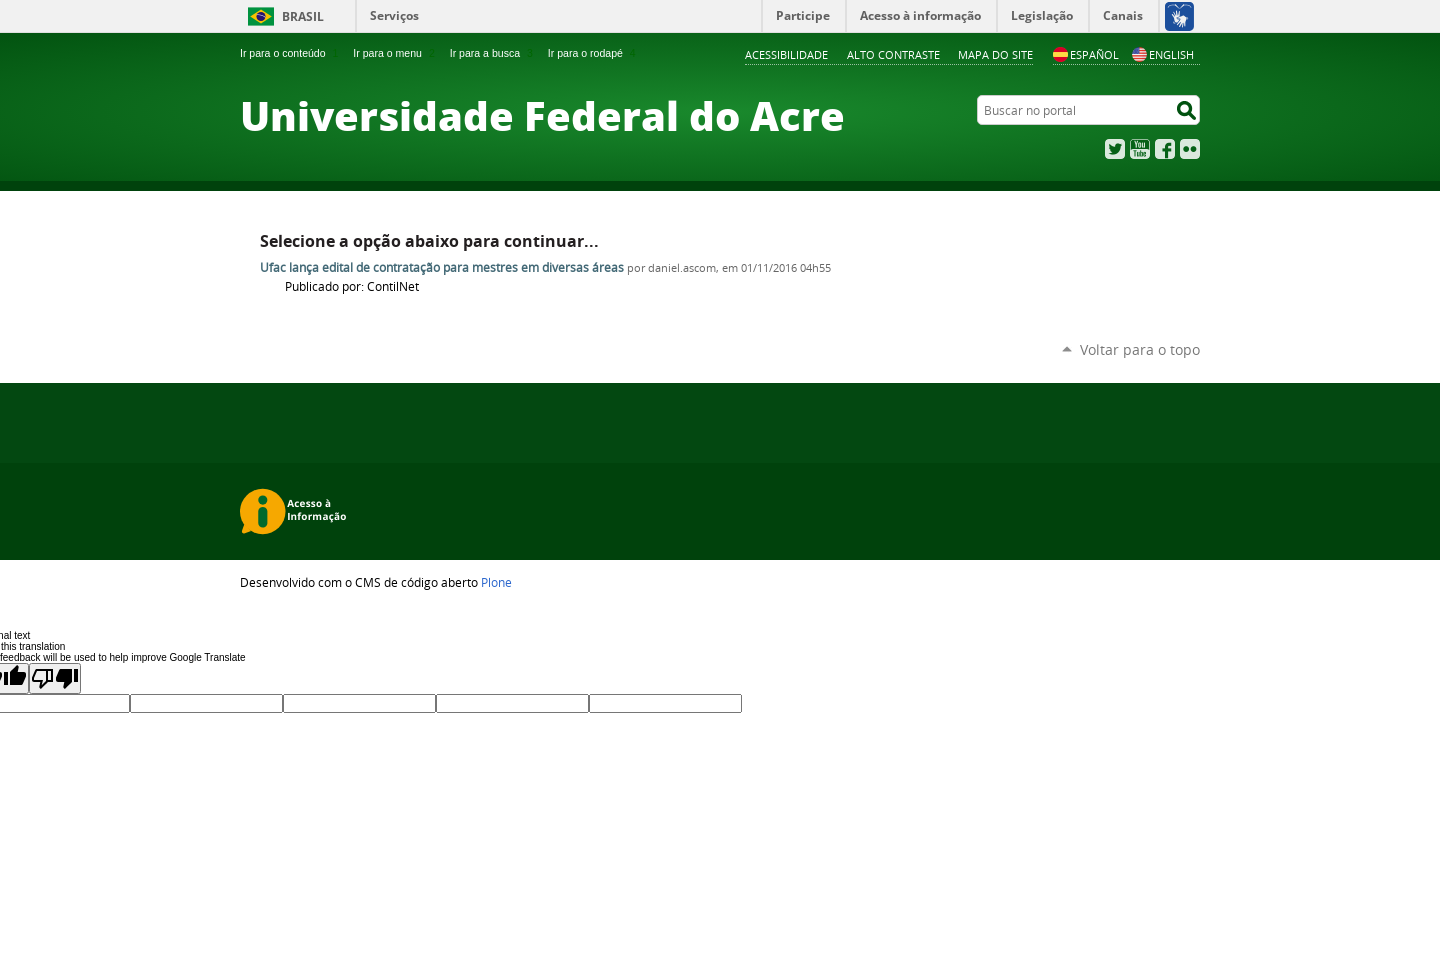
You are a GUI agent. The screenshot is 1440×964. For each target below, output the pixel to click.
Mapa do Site (995, 54)
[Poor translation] (55, 678)
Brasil (303, 16)
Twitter (1115, 149)
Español (1086, 54)
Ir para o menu (395, 53)
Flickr (1190, 149)
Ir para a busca (493, 53)
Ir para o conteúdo (291, 53)
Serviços (394, 15)
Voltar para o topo (1140, 349)
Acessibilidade (786, 54)
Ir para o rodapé (594, 53)
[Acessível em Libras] (1178, 16)
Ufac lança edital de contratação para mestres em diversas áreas (442, 267)
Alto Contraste (893, 54)
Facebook (1165, 149)
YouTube (1140, 149)
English (1163, 54)
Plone (496, 582)
